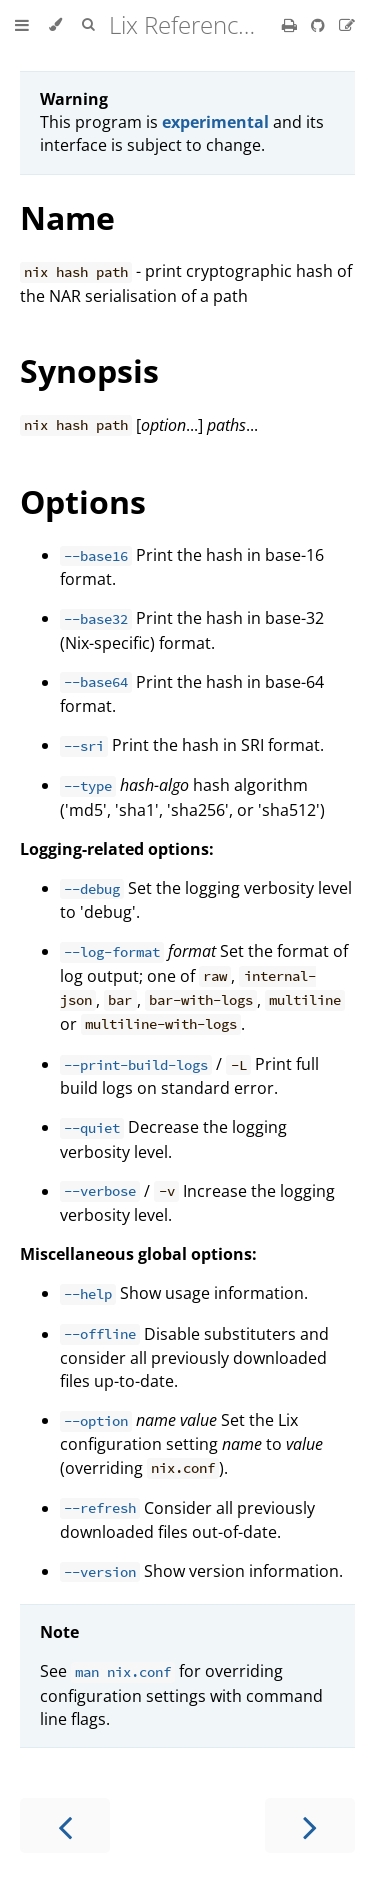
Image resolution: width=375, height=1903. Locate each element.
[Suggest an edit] (347, 25)
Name (67, 217)
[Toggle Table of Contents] (22, 25)
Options (83, 501)
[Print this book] (291, 25)
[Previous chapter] (65, 1825)
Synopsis (89, 370)
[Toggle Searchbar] (88, 25)
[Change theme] (55, 25)
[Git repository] (320, 25)
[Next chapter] (310, 1825)
